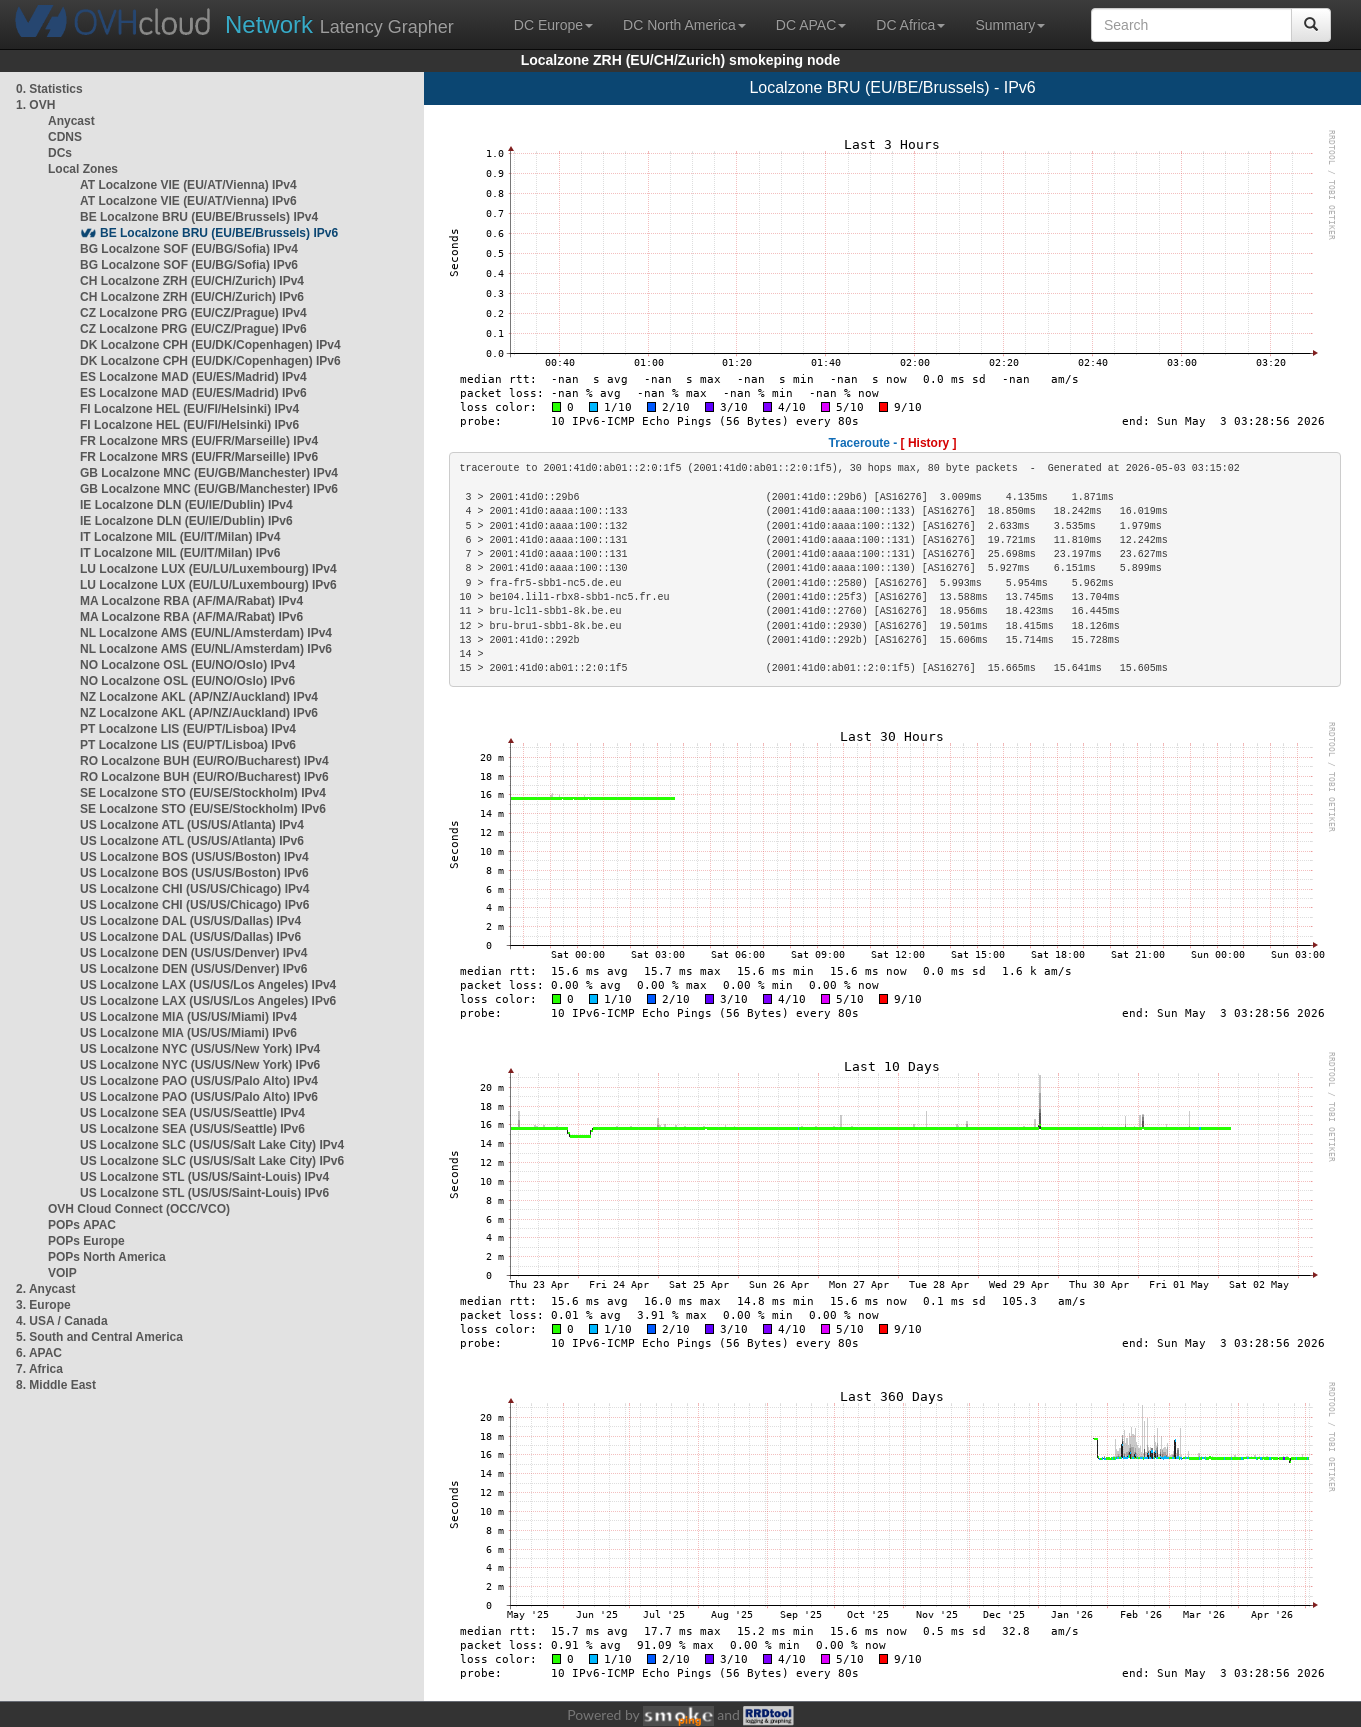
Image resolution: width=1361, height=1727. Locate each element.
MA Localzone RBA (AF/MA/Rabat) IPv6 (191, 617)
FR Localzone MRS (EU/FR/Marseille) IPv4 (199, 441)
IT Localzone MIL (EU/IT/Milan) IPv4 (180, 537)
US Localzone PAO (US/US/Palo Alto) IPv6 (199, 1097)
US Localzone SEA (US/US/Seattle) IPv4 (192, 1113)
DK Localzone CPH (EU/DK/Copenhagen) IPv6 (210, 361)
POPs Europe (86, 1241)
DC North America (684, 25)
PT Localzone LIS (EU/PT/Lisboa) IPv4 (188, 729)
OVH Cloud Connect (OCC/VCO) (139, 1209)
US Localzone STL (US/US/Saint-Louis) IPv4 (204, 1177)
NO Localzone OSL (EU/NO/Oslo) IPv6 (187, 681)
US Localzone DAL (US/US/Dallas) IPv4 (190, 921)
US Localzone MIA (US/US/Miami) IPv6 (188, 1033)
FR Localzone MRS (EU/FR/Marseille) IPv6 (199, 457)
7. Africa (39, 1369)
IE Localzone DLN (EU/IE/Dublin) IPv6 (186, 521)
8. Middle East (56, 1385)
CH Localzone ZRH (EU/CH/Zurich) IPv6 (192, 297)
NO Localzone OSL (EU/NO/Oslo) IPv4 (187, 665)
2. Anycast (46, 1289)
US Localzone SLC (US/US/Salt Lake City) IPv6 (212, 1161)
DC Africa (910, 25)
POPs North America (107, 1257)
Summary (1010, 25)
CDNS (65, 137)
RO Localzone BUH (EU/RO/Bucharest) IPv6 (204, 777)
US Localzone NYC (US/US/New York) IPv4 (200, 1049)
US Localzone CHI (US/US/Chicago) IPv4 (194, 889)
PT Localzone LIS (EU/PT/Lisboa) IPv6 (188, 745)
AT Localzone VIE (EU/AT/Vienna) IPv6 (188, 201)
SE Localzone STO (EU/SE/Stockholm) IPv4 (203, 793)
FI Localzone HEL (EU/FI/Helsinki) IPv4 (189, 409)
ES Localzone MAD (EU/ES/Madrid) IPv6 (193, 393)
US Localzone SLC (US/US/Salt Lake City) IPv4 (212, 1145)
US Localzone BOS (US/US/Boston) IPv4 (194, 857)
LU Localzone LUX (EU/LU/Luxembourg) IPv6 (208, 585)
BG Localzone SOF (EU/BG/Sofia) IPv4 (189, 249)
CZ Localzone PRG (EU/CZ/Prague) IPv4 (193, 313)
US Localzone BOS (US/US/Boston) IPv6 (194, 873)
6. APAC (39, 1353)
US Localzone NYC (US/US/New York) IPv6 (200, 1065)
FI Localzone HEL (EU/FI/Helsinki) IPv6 (189, 425)
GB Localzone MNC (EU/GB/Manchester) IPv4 (209, 473)
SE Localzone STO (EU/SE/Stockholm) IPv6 (203, 809)
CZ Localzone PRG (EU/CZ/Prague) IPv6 (193, 329)
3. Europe (43, 1305)
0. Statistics (49, 89)
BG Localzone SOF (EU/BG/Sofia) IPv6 (189, 265)
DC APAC (811, 25)
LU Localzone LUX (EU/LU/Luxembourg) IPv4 (208, 569)
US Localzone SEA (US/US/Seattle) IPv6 (192, 1129)
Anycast (71, 121)
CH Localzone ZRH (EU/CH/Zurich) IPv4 (192, 281)
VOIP (62, 1273)
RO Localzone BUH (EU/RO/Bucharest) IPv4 (204, 761)
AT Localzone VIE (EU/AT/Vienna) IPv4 (188, 185)
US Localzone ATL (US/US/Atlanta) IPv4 (192, 825)
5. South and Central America (99, 1337)
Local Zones (83, 169)
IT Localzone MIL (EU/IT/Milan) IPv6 (180, 553)
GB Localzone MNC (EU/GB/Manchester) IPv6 (209, 489)
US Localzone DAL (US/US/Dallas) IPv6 (190, 937)
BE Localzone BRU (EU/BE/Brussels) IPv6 (219, 233)
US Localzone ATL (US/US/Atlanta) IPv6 (192, 841)
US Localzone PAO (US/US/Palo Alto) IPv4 (199, 1081)
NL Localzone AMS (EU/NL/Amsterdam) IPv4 (206, 633)
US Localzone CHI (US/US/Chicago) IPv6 (194, 905)
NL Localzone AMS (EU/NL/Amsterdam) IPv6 (206, 649)
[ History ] (929, 443)
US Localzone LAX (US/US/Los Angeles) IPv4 (208, 985)
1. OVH (35, 105)
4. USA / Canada (62, 1321)
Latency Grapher (339, 24)
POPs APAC (82, 1225)
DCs (60, 153)
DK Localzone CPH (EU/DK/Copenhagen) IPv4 (210, 345)
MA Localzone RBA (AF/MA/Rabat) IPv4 (191, 601)
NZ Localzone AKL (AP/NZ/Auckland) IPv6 (199, 713)
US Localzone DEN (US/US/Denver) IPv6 (193, 969)
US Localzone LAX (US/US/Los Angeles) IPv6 (208, 1001)
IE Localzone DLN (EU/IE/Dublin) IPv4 (186, 505)
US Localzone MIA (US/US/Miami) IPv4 (188, 1017)
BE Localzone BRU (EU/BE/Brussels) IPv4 (199, 217)
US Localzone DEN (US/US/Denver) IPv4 (193, 953)
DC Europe (553, 25)
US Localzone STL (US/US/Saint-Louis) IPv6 (204, 1193)
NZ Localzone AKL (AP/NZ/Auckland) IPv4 (199, 697)
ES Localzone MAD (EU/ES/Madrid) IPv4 (193, 377)
